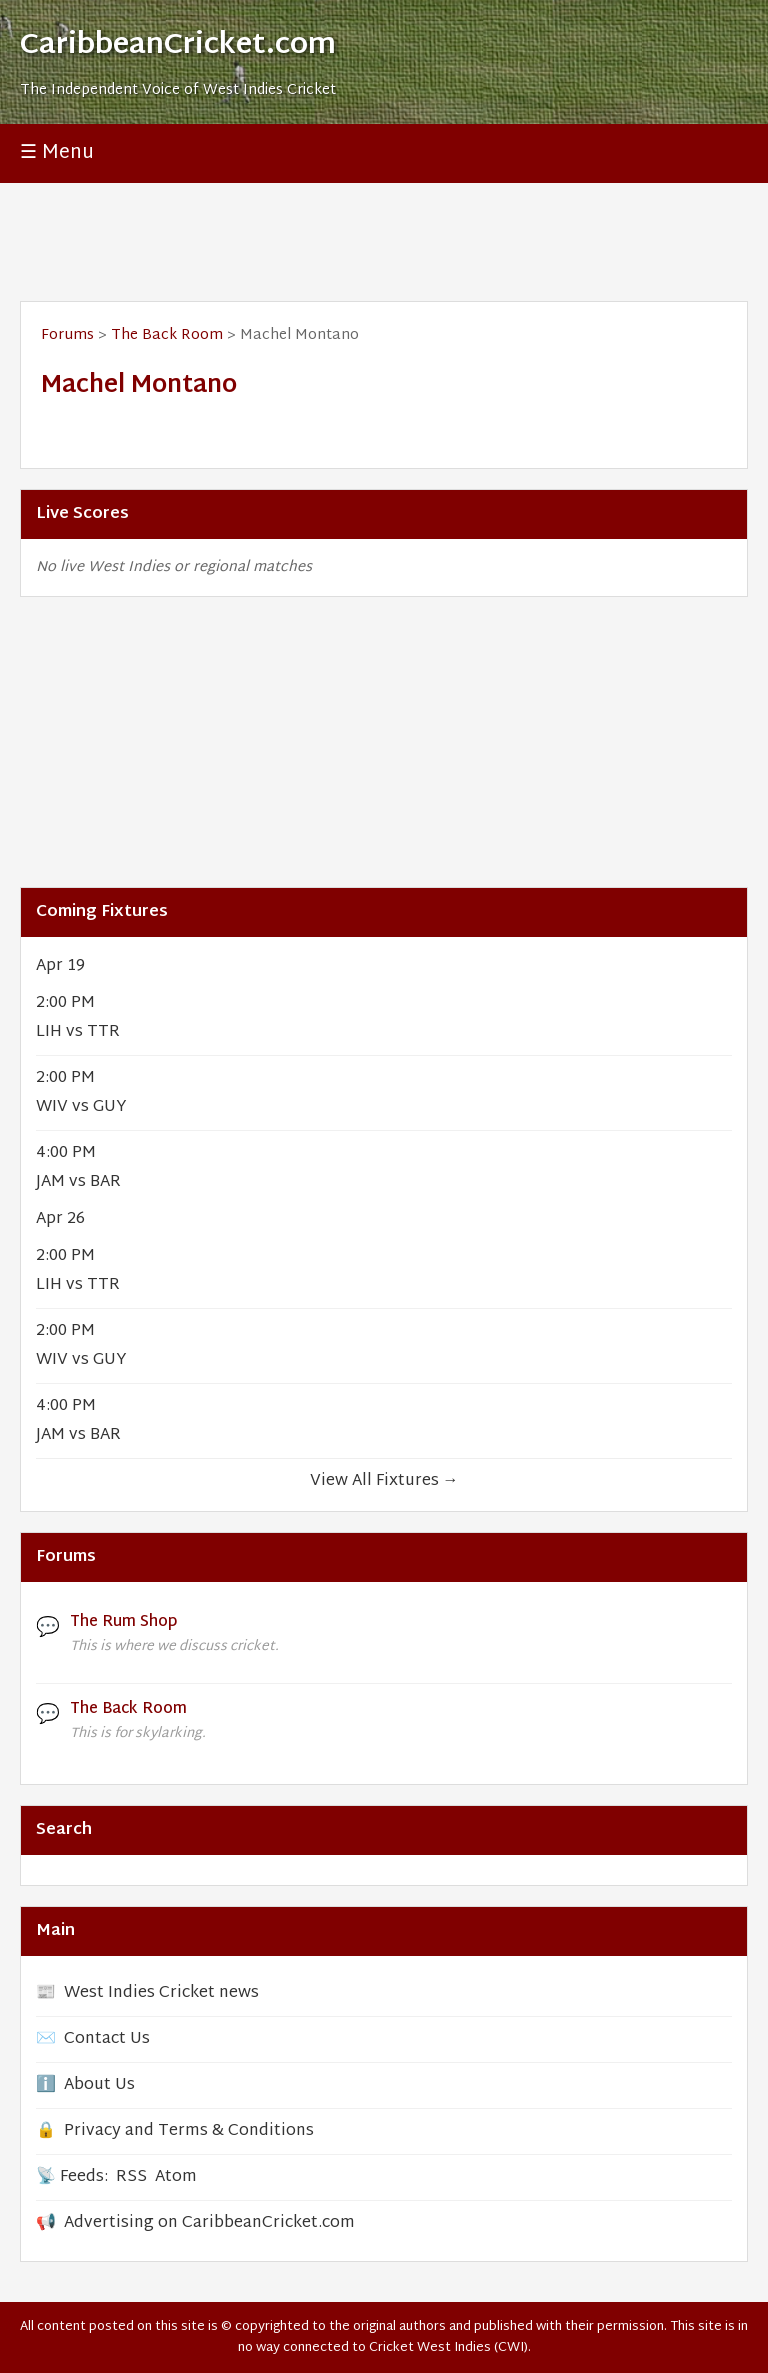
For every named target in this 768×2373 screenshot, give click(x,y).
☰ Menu (57, 153)
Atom (176, 2177)
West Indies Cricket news (161, 1993)
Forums (67, 335)
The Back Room (167, 335)
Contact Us (107, 2039)
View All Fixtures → (384, 1481)
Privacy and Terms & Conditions (189, 2131)
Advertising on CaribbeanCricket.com (209, 2223)
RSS (131, 2177)
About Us (99, 2085)
